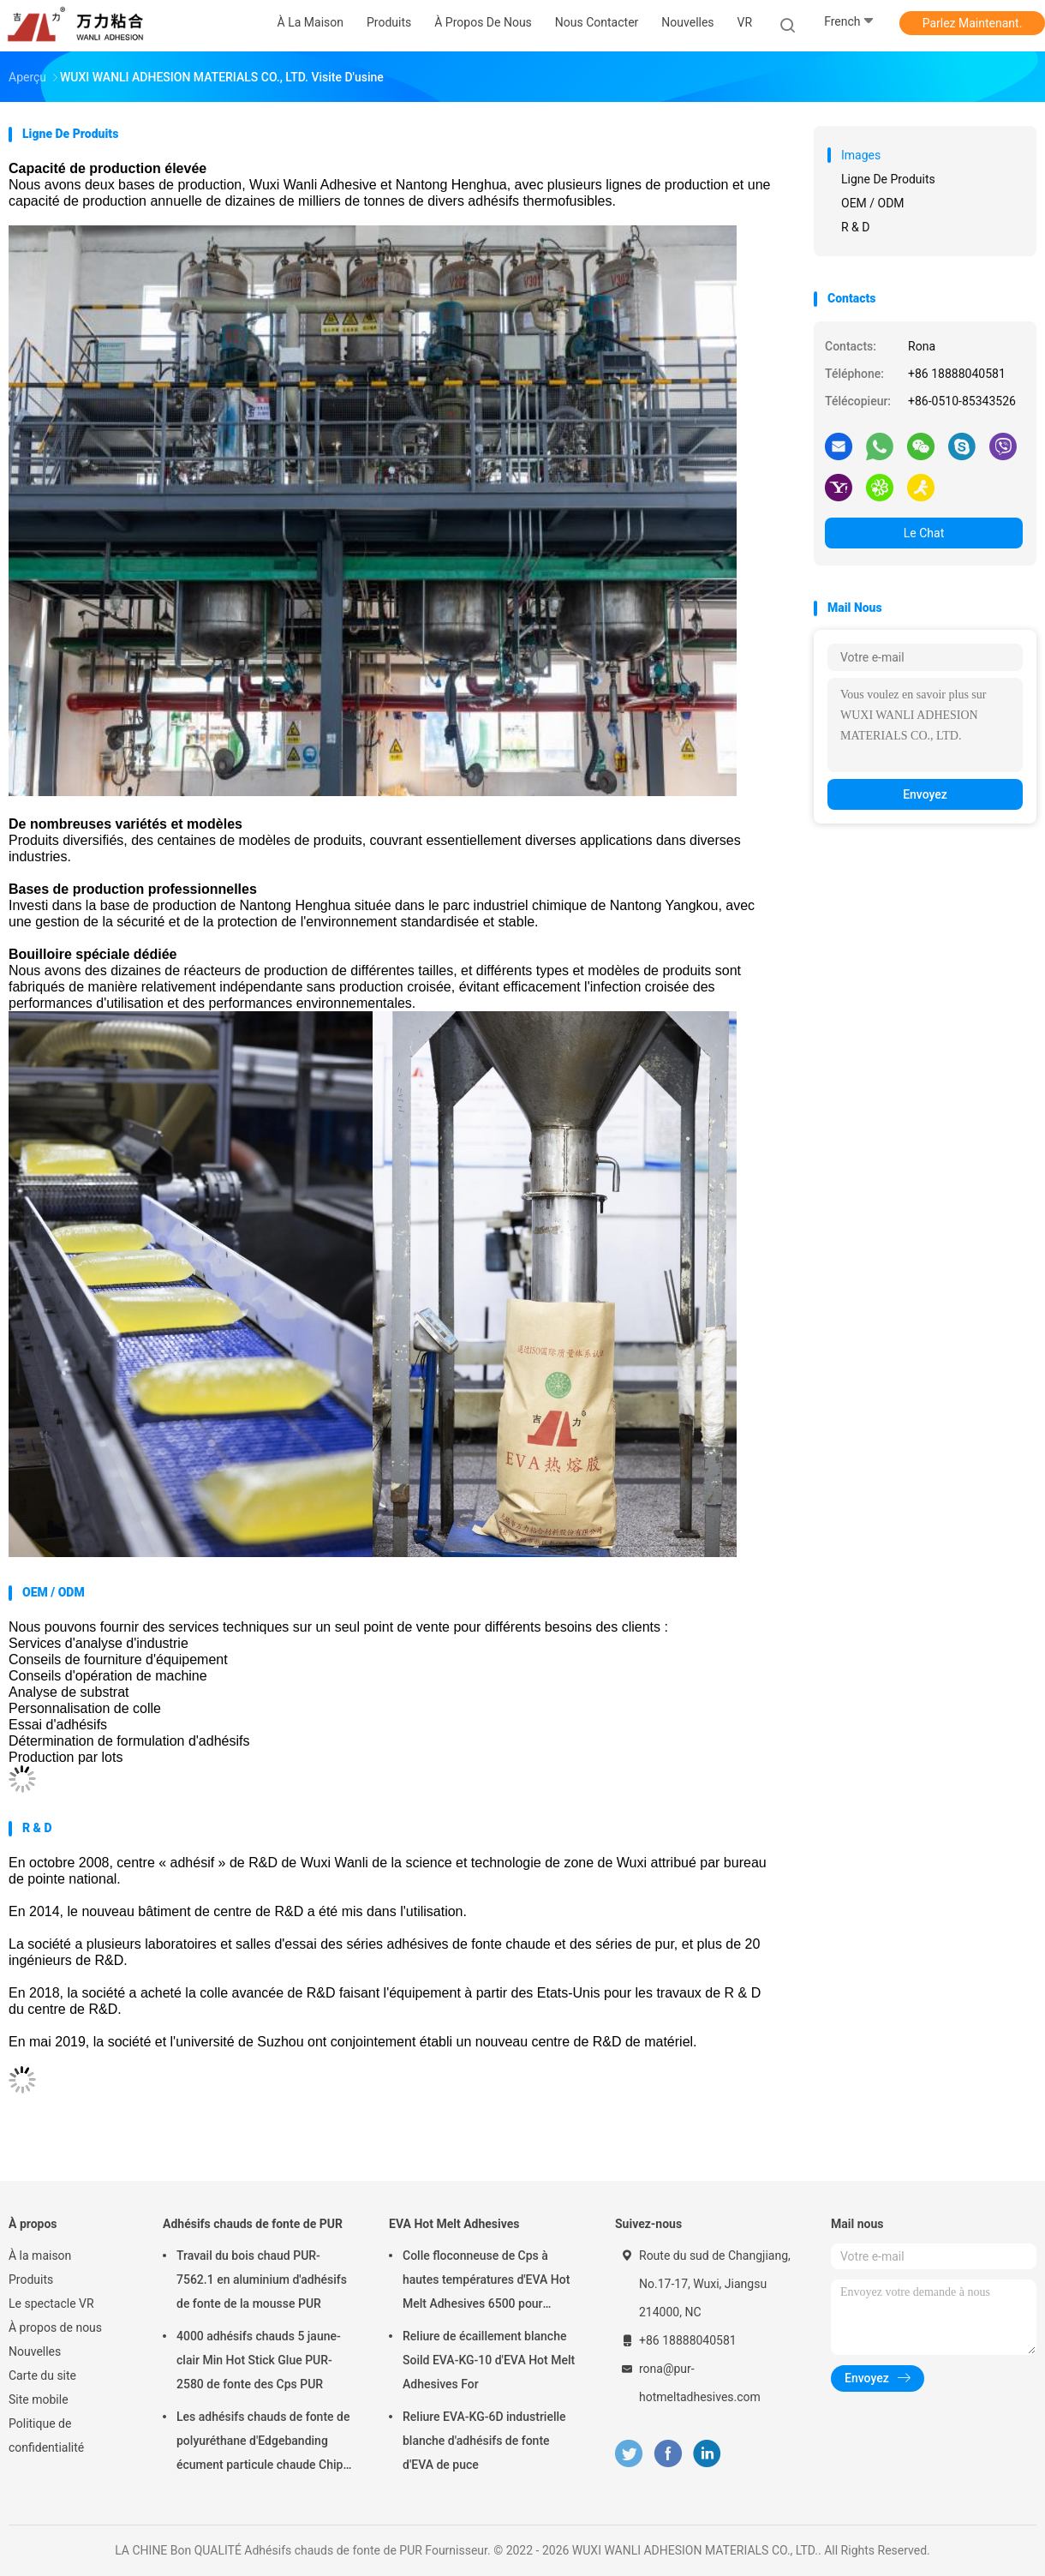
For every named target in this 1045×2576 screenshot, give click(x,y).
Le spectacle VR (51, 2303)
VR (745, 22)
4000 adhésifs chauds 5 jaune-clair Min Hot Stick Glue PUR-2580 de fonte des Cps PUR (258, 2360)
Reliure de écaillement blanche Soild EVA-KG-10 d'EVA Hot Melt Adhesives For (489, 2360)
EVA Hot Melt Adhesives (454, 2224)
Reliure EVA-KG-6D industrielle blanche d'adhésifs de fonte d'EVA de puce (484, 2440)
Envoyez (925, 794)
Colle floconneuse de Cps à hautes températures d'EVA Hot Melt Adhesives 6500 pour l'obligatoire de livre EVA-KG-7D (486, 2282)
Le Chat (924, 533)
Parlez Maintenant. (973, 23)
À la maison (40, 2255)
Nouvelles (35, 2351)
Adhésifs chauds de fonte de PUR (253, 2224)
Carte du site (42, 2375)
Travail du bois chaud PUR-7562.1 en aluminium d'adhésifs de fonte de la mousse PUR (261, 2279)
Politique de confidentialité (46, 2435)
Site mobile (39, 2399)
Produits (31, 2279)
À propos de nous (55, 2327)
